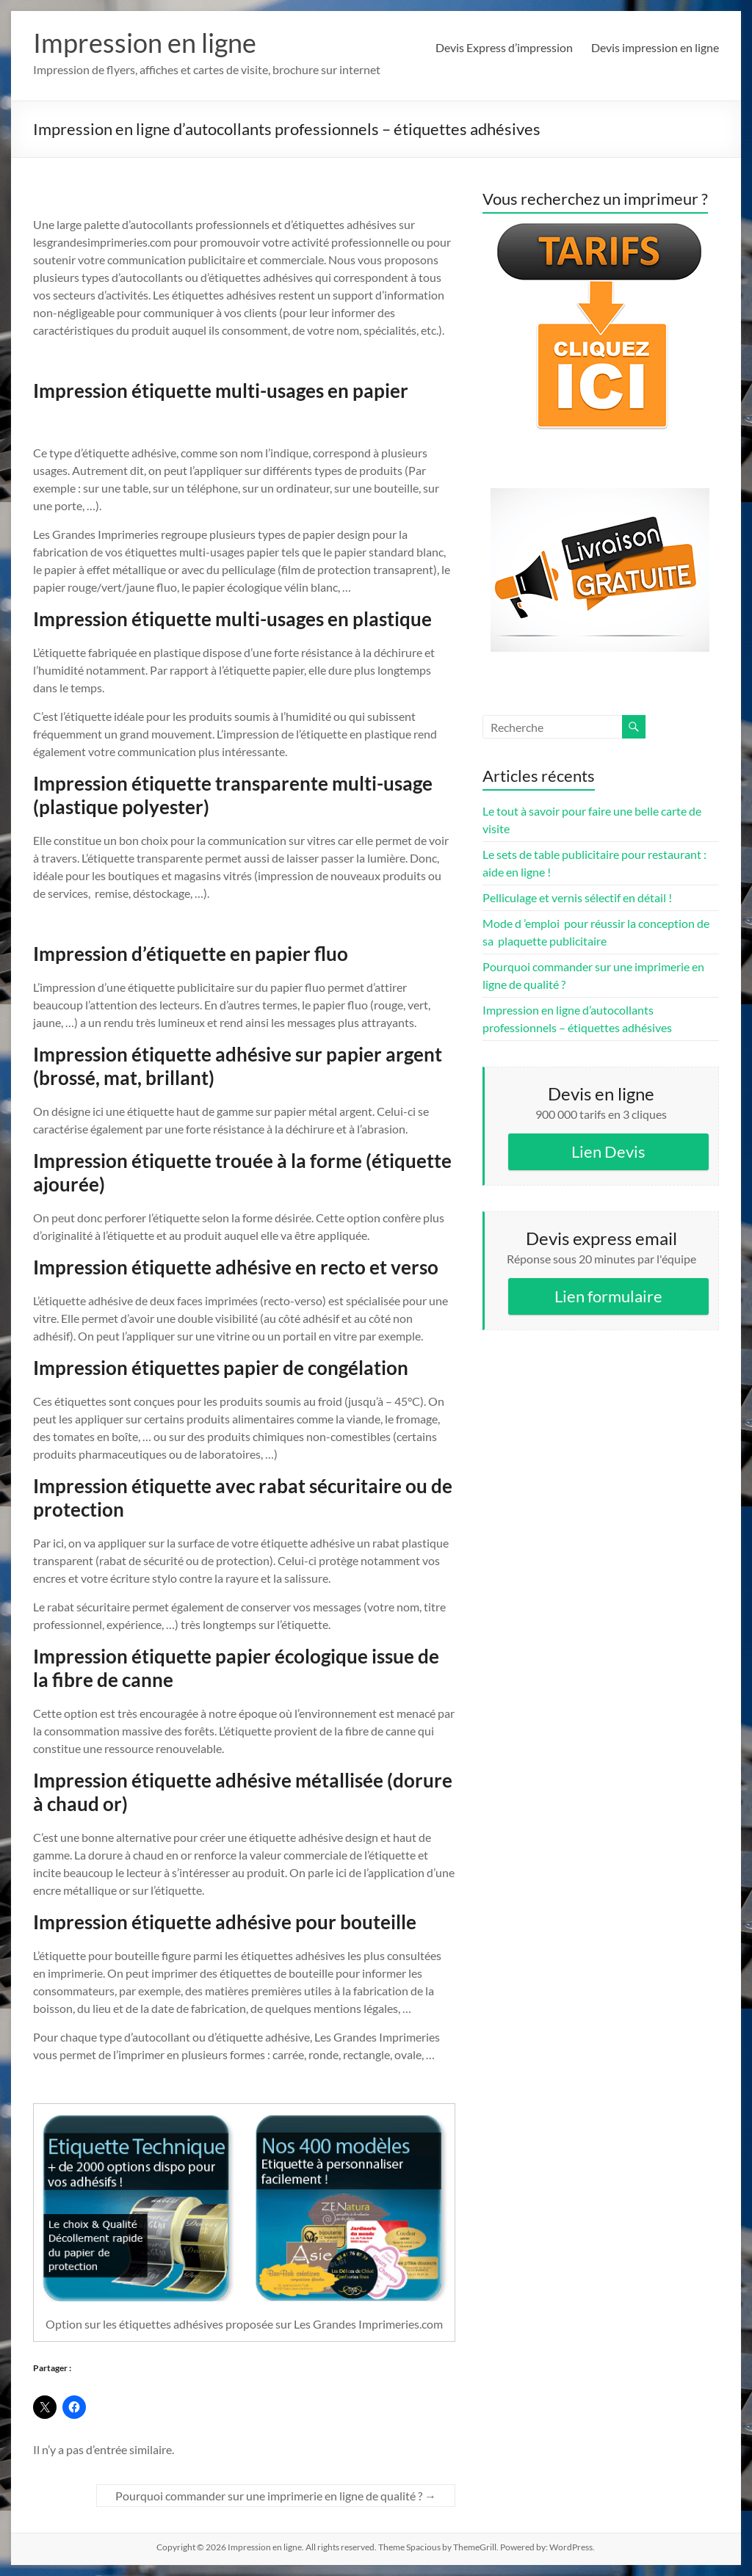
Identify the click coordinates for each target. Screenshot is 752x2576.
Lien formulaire (608, 1296)
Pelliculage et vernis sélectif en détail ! (577, 897)
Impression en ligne (144, 42)
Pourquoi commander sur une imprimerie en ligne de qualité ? (275, 2496)
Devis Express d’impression (504, 47)
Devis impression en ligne (655, 47)
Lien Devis (608, 1151)
